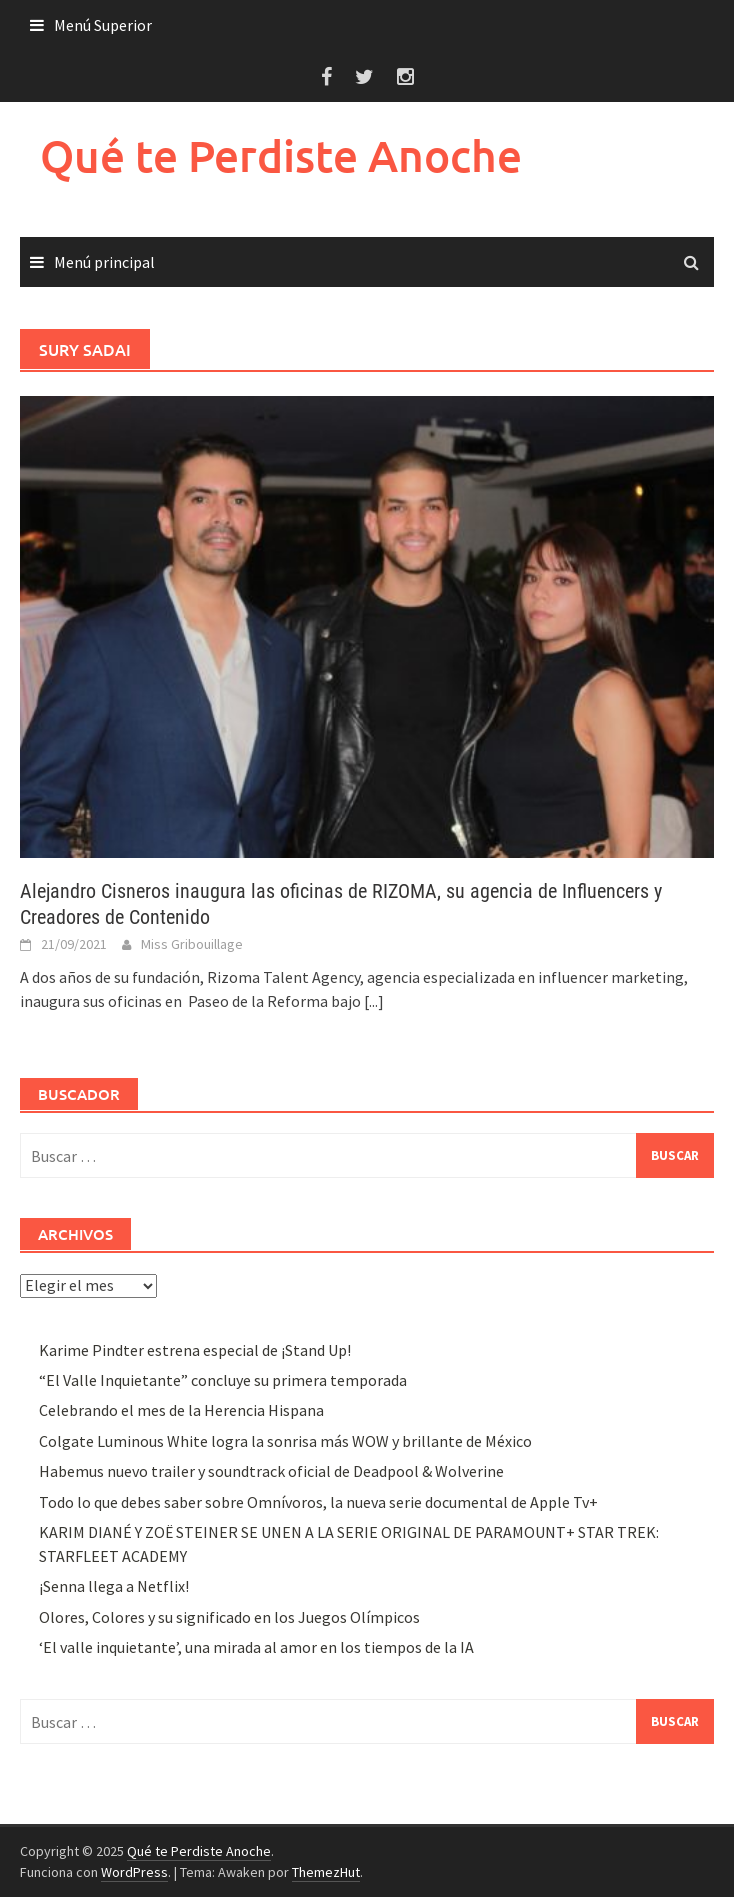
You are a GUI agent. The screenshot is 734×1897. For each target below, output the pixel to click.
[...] (374, 1001)
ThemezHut (326, 1872)
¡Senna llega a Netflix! (114, 1586)
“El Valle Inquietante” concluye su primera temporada (223, 1380)
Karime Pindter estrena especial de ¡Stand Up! (195, 1350)
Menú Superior (103, 25)
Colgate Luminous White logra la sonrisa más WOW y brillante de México (285, 1441)
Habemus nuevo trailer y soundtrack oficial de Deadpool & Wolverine (271, 1471)
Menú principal (104, 262)
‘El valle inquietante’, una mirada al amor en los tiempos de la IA (256, 1647)
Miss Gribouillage (192, 944)
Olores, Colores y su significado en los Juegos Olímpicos (229, 1617)
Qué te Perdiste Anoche (281, 155)
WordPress (134, 1872)
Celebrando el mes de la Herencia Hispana (181, 1410)
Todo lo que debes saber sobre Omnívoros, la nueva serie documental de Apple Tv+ (318, 1502)
